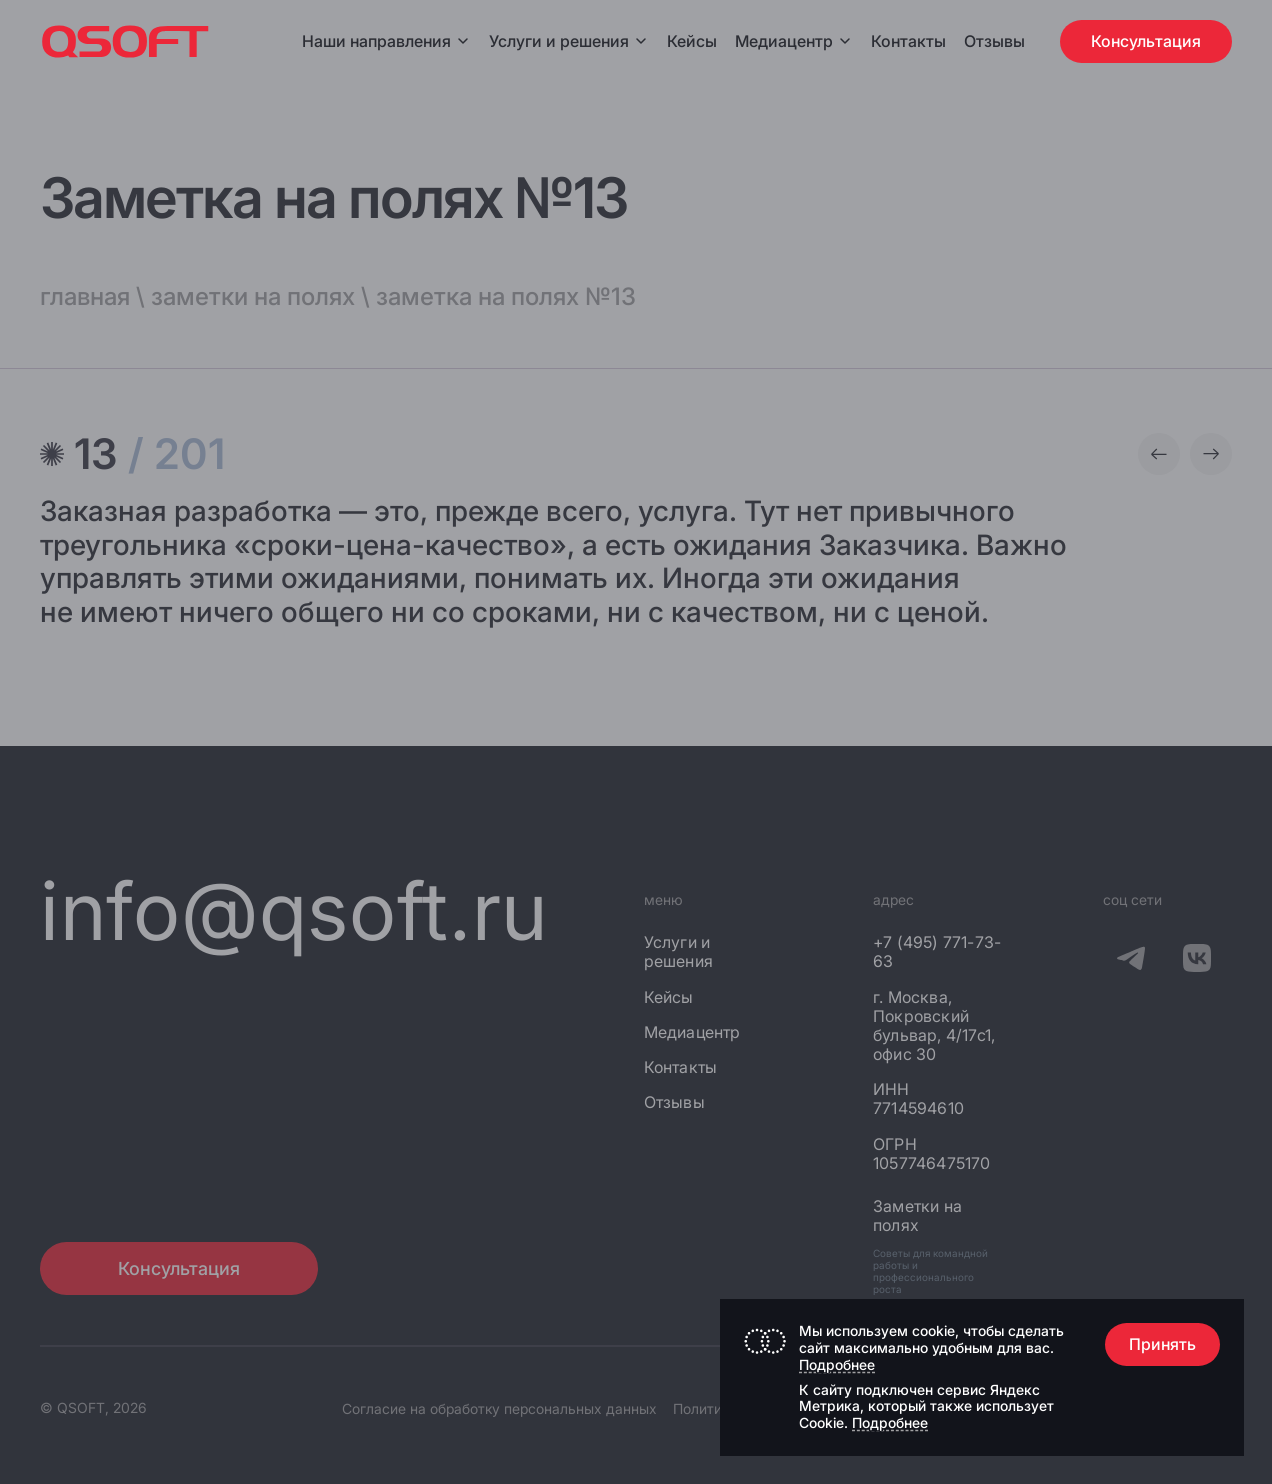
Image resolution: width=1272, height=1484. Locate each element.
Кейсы (692, 41)
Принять (1162, 1344)
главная (85, 296)
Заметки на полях (917, 1216)
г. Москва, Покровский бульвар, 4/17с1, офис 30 (934, 1026)
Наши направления (386, 41)
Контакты (908, 41)
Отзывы (994, 41)
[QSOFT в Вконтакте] (1197, 961)
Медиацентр (784, 41)
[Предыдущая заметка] (1159, 454)
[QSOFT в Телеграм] (1131, 961)
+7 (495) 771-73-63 (937, 952)
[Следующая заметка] (1211, 454)
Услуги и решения (569, 41)
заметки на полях (253, 296)
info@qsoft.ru (294, 910)
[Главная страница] (125, 41)
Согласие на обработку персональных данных (499, 1408)
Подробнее (837, 1364)
